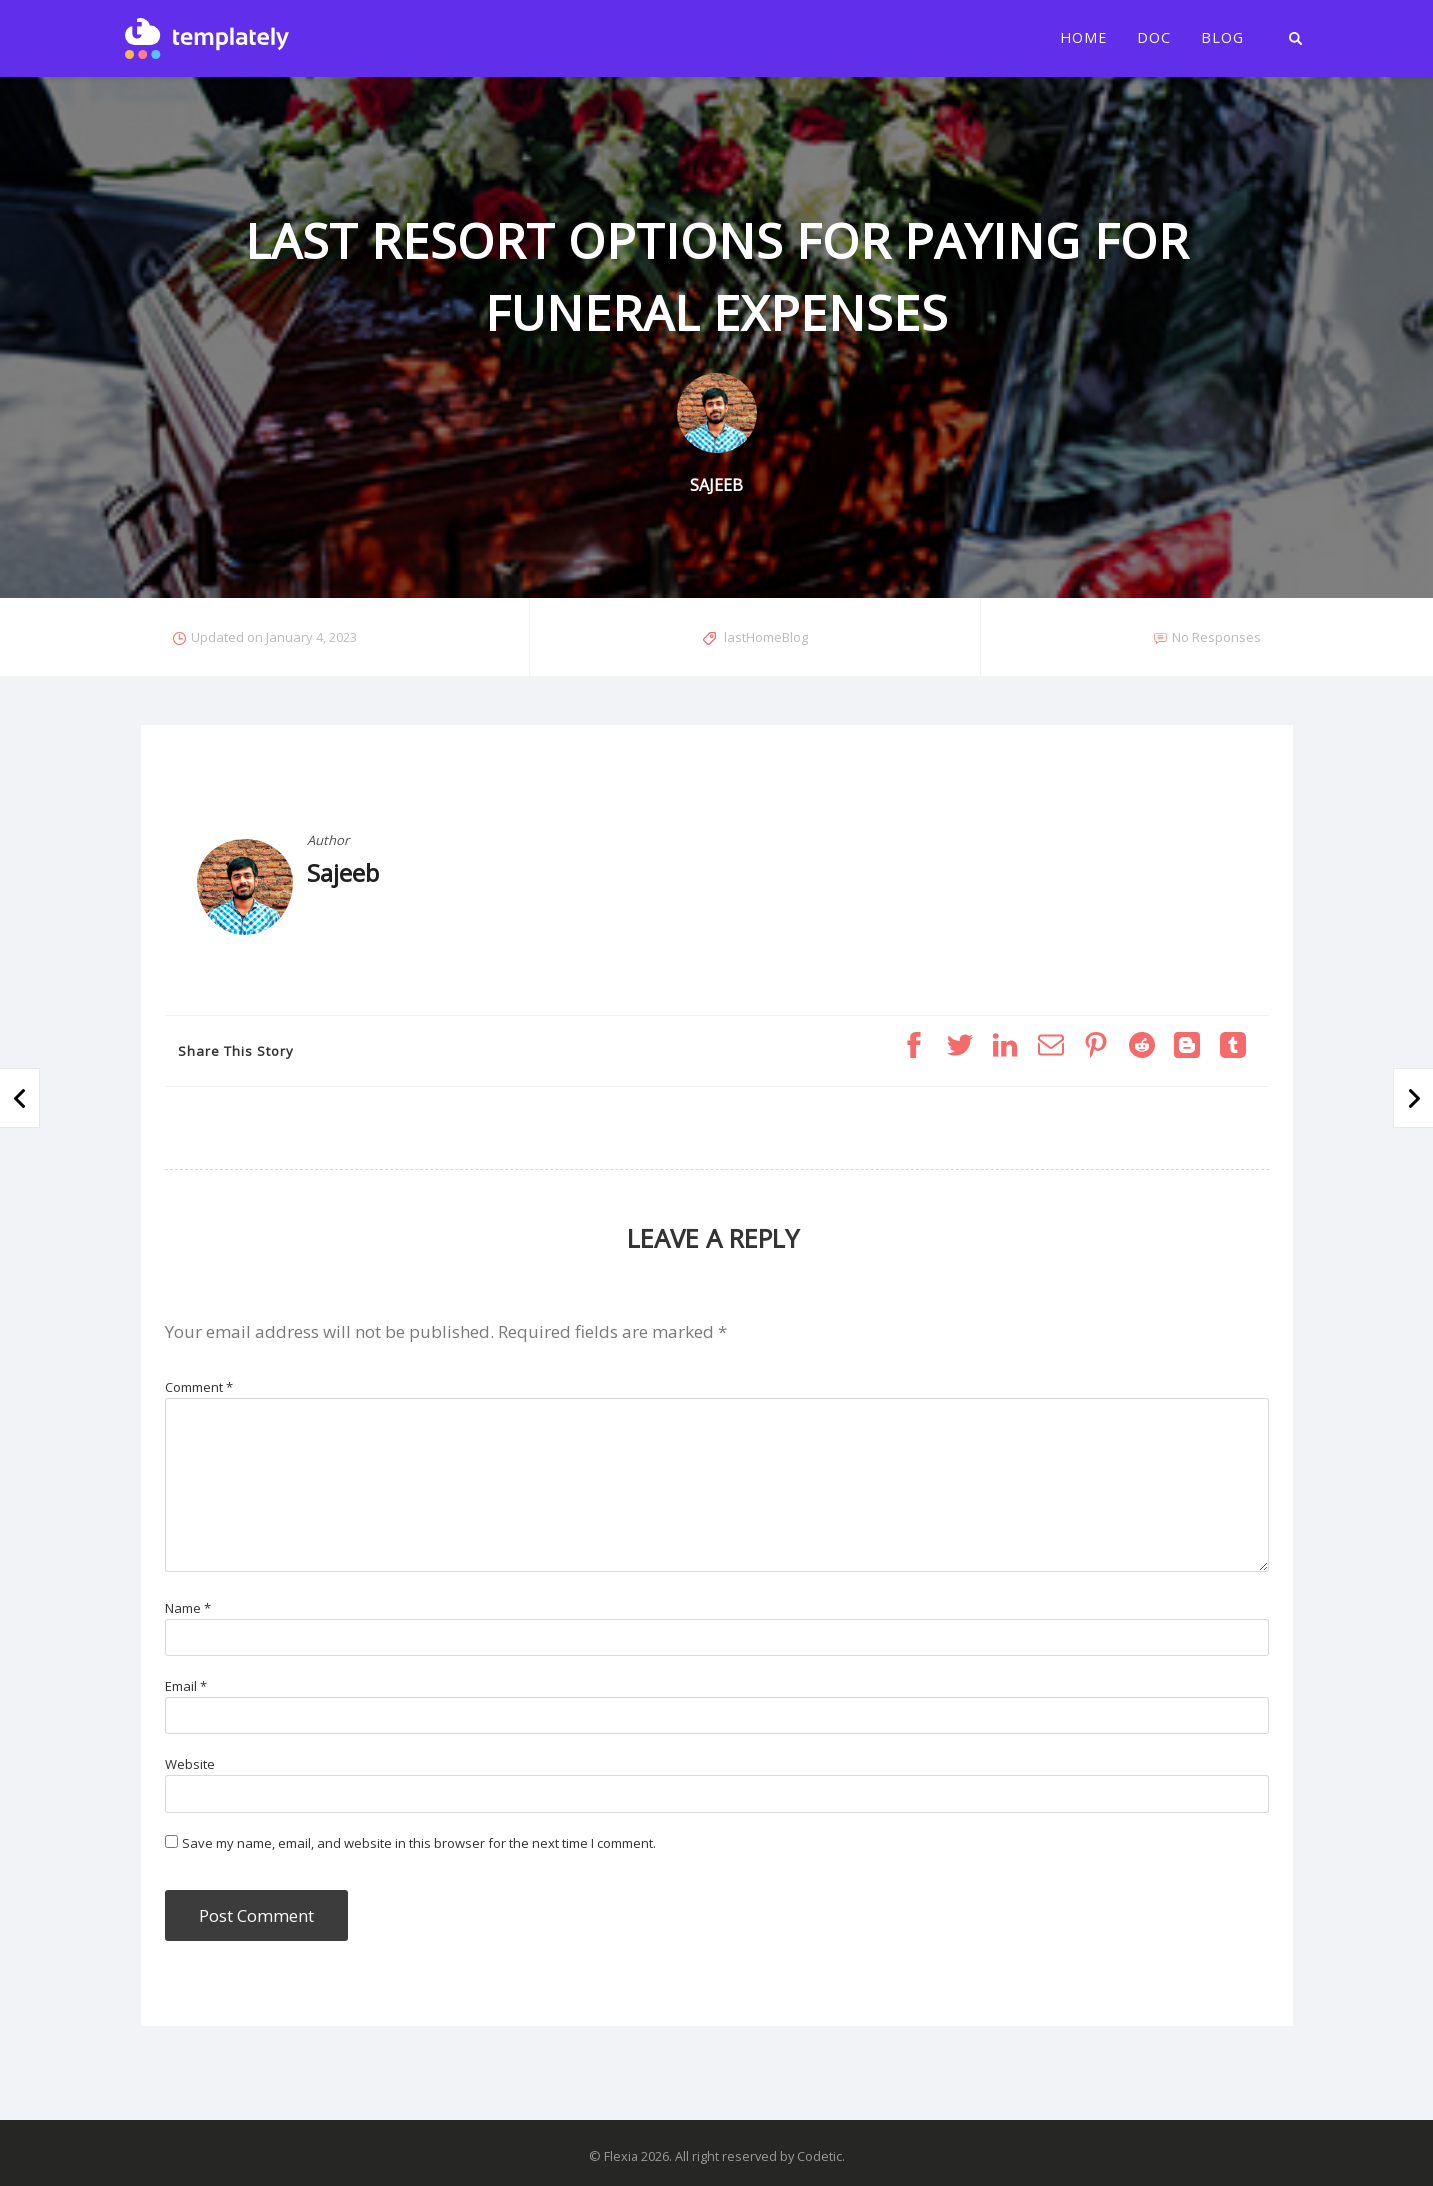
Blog (1222, 38)
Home (1083, 38)
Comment (199, 1387)
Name (188, 1608)
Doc (1154, 38)
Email (186, 1686)
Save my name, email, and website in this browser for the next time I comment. (419, 1843)
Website (190, 1764)
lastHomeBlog (766, 637)
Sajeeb (343, 872)
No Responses (1216, 637)
